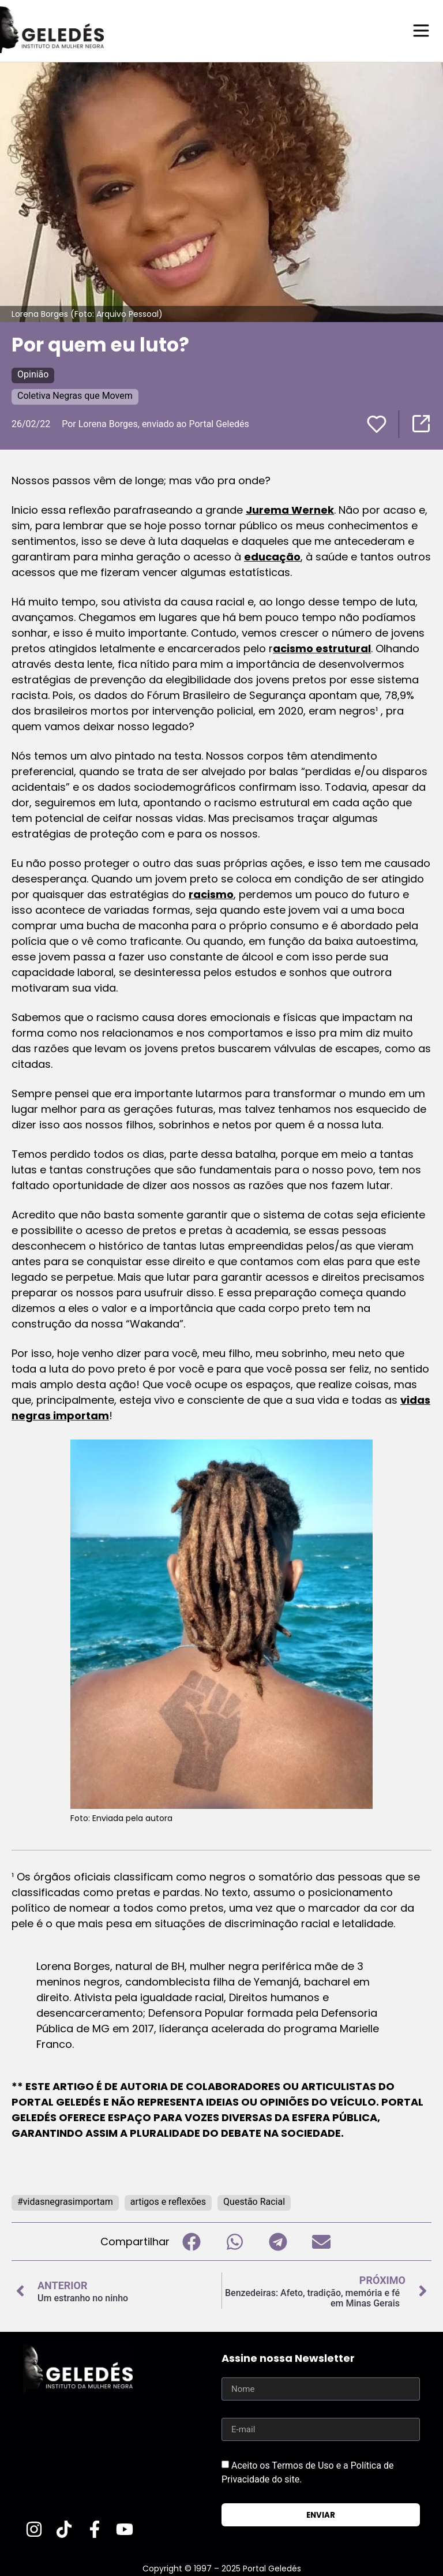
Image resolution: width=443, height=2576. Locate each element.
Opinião (32, 373)
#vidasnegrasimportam (65, 2201)
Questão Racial (254, 2201)
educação (272, 556)
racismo (211, 894)
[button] (191, 2241)
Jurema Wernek (290, 509)
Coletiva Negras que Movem (75, 395)
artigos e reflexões (168, 2201)
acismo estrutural (322, 648)
